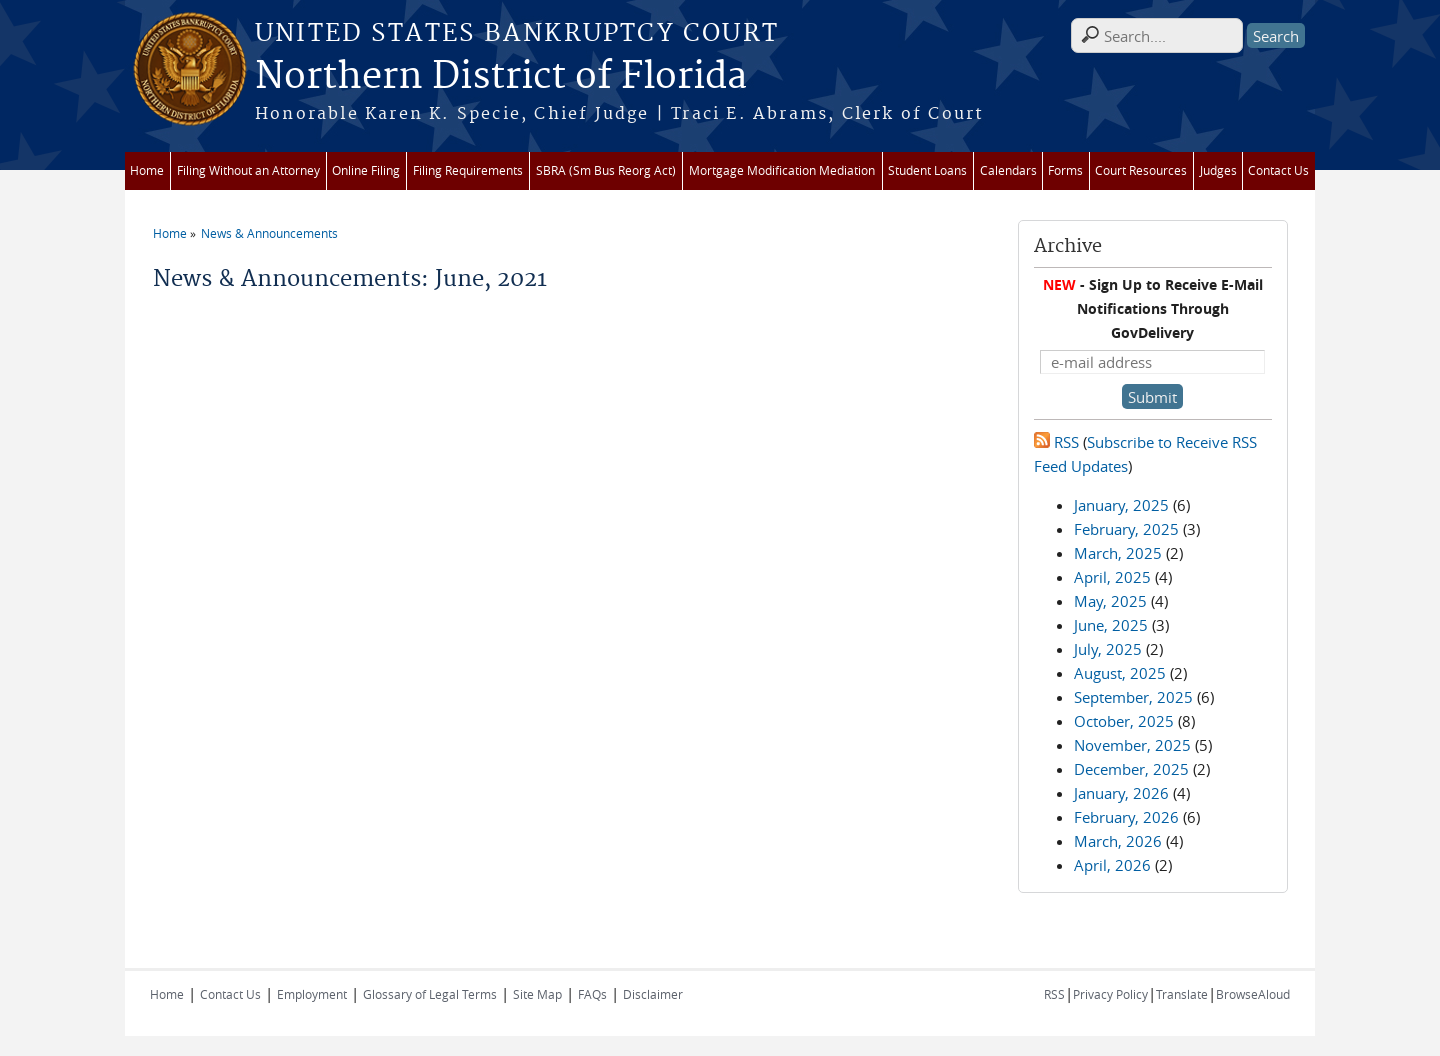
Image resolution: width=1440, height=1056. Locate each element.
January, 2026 (1121, 793)
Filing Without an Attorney (248, 170)
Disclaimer (653, 994)
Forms (1065, 170)
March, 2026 (1118, 841)
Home (147, 170)
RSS (1056, 442)
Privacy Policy (1110, 994)
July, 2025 (1108, 649)
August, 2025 (1120, 673)
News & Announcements (269, 233)
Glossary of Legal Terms (430, 994)
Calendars (1008, 170)
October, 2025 (1124, 721)
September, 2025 (1133, 697)
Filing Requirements (468, 170)
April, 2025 (1112, 577)
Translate (1182, 994)
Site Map (537, 994)
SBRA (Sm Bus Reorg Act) (606, 170)
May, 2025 (1110, 601)
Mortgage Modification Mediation (782, 170)
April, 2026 (1112, 865)
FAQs (592, 994)
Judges (1218, 170)
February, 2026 (1126, 817)
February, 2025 (1126, 529)
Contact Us (1278, 170)
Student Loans (927, 170)
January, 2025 (1121, 505)
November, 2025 (1132, 745)
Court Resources (1141, 170)
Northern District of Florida (501, 77)
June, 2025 (1111, 625)
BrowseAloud (1253, 994)
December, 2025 (1131, 769)
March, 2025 (1118, 553)
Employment (312, 994)
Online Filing (366, 170)
